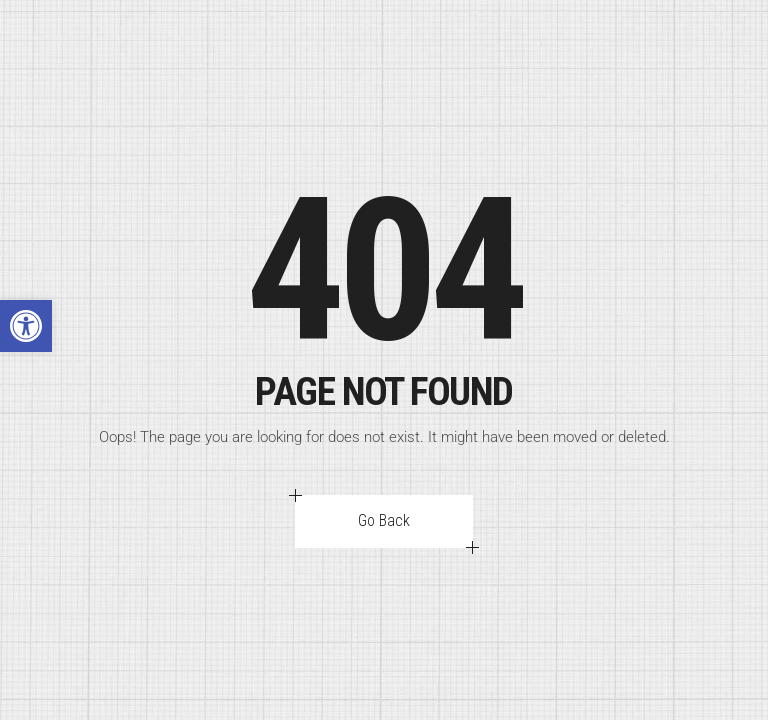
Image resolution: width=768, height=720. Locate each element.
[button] (26, 326)
